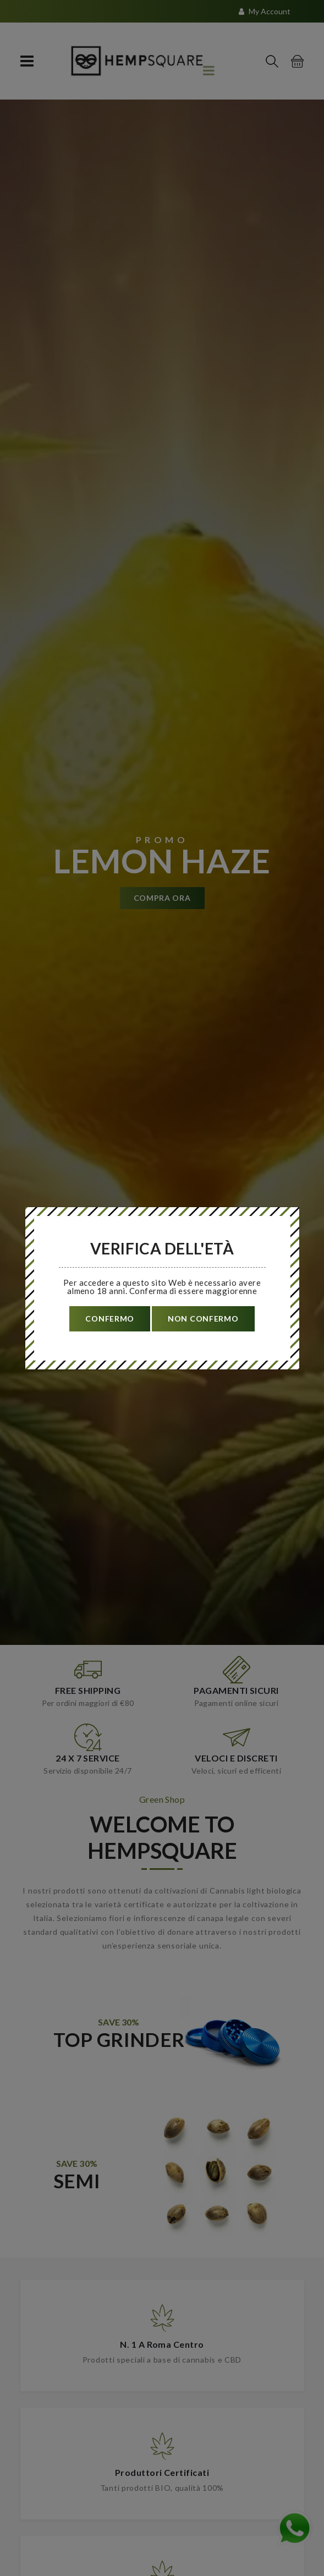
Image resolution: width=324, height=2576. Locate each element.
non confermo (203, 1318)
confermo (109, 1318)
